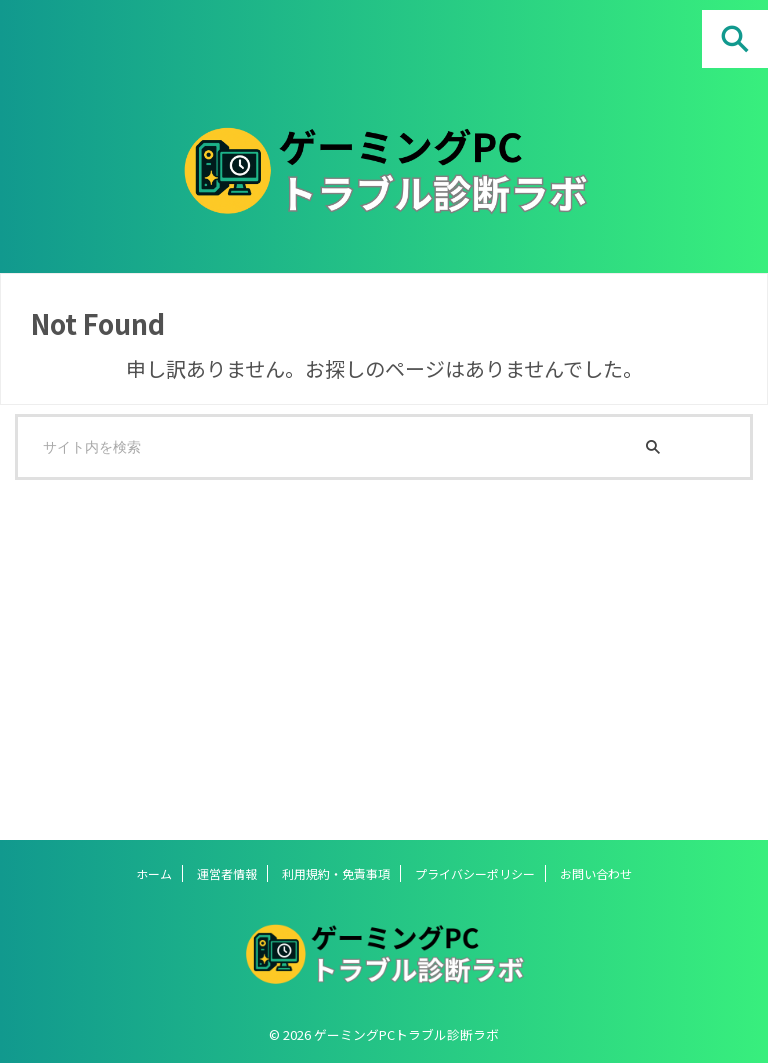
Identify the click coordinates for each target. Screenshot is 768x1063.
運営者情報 (227, 873)
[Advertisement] (374, 650)
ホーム (154, 873)
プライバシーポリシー (475, 873)
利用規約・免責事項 (336, 873)
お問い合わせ (596, 873)
